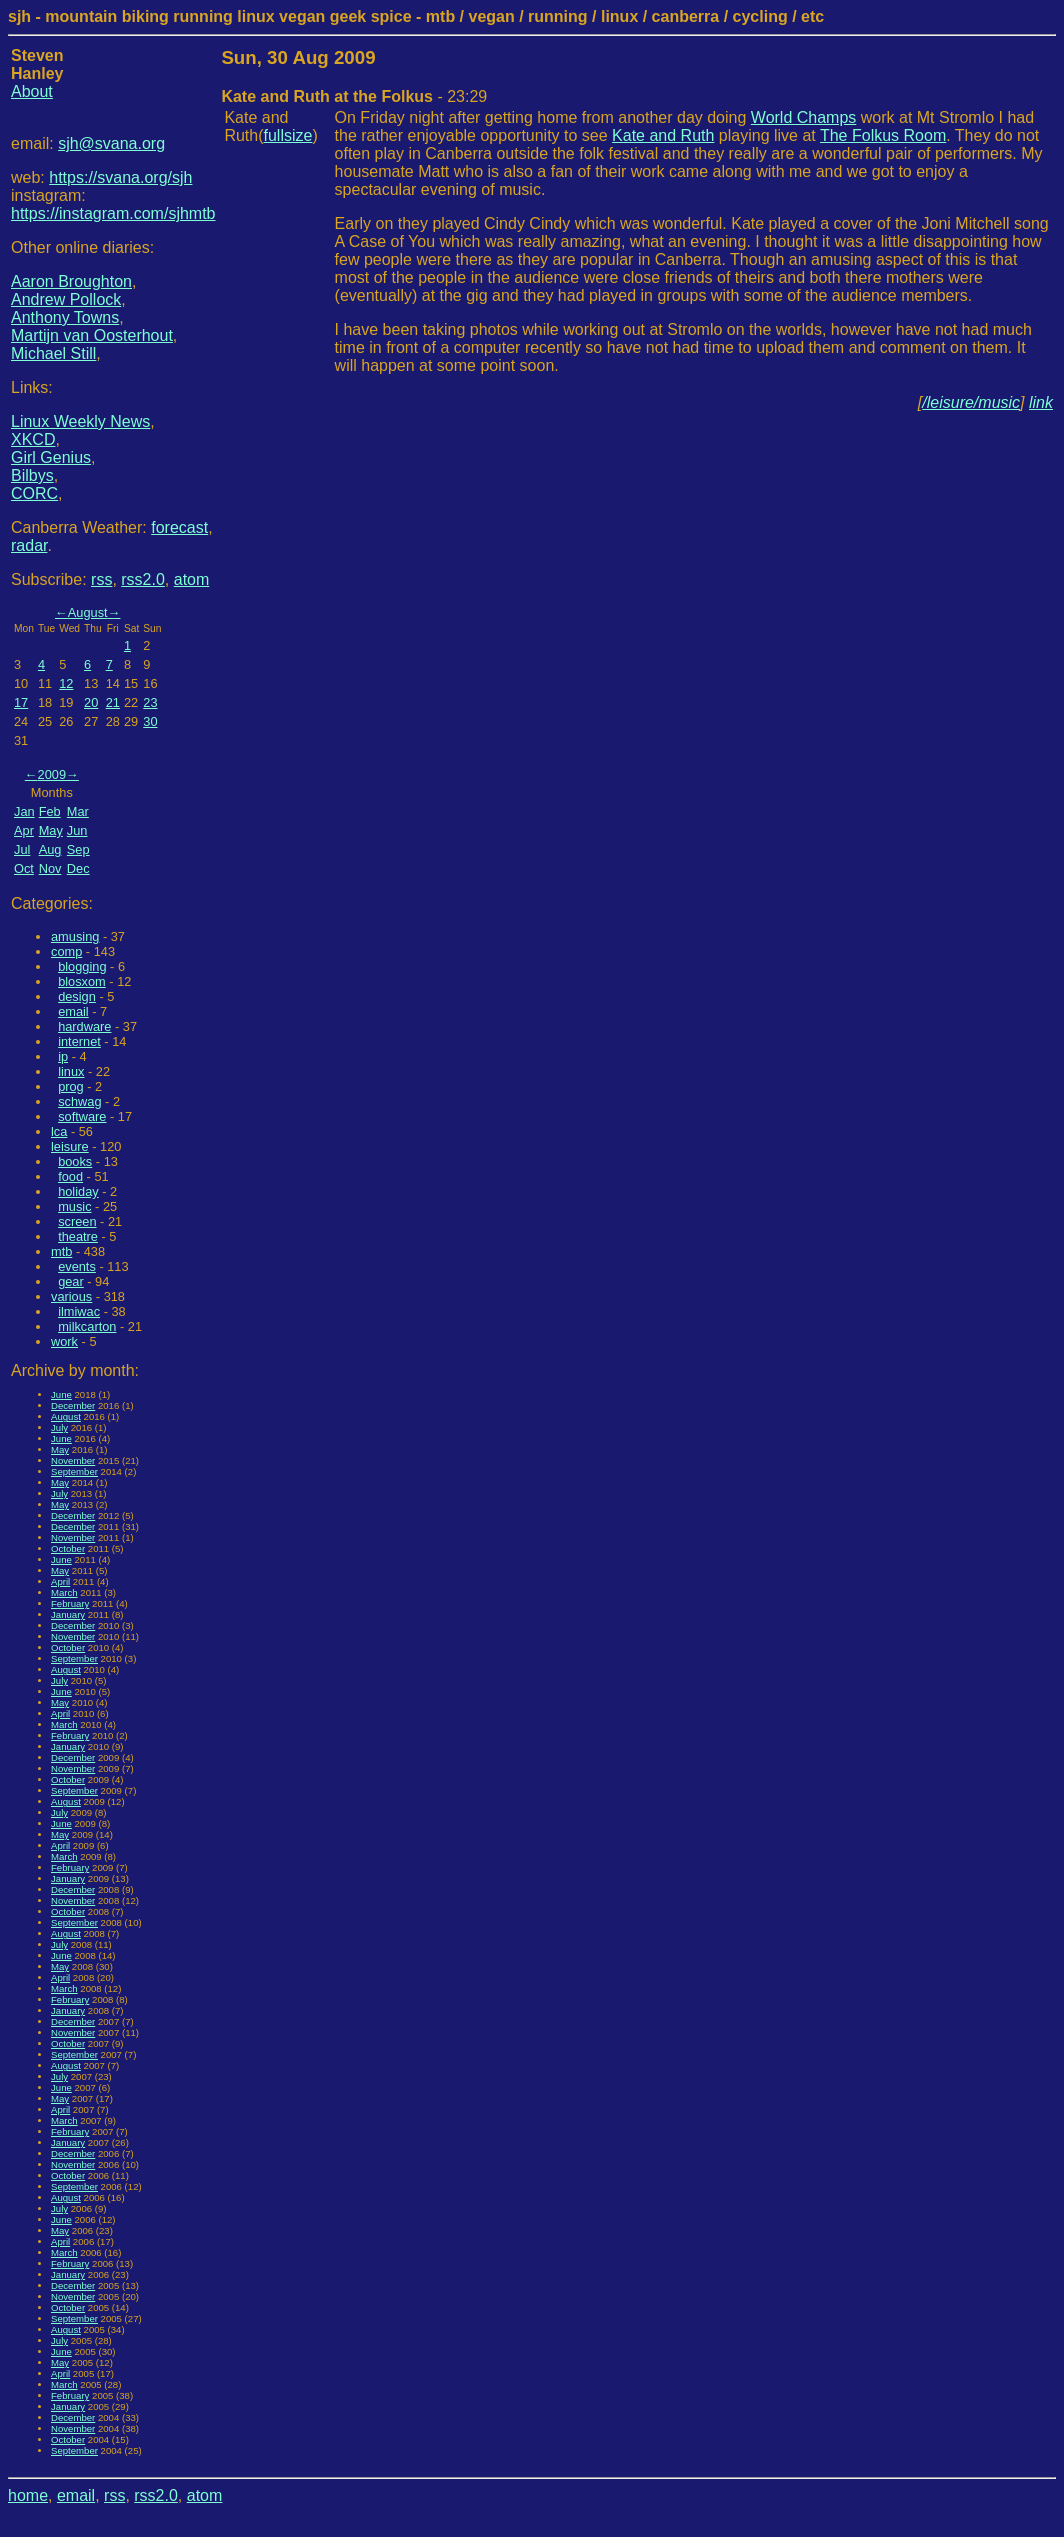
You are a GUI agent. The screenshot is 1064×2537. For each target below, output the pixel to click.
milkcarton (87, 1326)
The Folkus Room (883, 135)
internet (79, 1041)
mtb (61, 1251)
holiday (78, 1191)
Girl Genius (51, 457)
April (60, 1581)
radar (29, 545)
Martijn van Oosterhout (92, 335)
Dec (78, 868)
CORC (34, 493)
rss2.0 (143, 579)
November (73, 1460)
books (75, 1161)
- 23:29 (354, 96)
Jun (77, 830)
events (77, 1266)
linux (71, 1071)
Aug (50, 849)
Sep (78, 849)
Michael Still (53, 353)
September (74, 1471)
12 (66, 683)
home (28, 2495)
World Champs (804, 117)
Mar (78, 811)
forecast (179, 527)
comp (66, 951)
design (77, 996)
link (1041, 402)
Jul (22, 849)
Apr (24, 830)
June (61, 1394)
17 (21, 702)
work (64, 1341)
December (73, 1405)
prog (71, 1086)
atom (192, 579)
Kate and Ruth (663, 135)
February (70, 1603)
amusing (75, 936)
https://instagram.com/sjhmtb (113, 213)
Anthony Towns (65, 317)
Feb (50, 811)
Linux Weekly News (80, 421)
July (59, 1427)
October (68, 1548)
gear (71, 1281)
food (70, 1176)
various (71, 1296)
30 (150, 721)
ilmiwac (79, 1311)
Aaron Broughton (71, 281)
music (74, 1206)
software (82, 1116)
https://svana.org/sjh (120, 177)
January (68, 1614)
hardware (84, 1026)
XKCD (33, 439)
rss (101, 579)
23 (150, 702)
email (73, 1011)
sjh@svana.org (111, 143)
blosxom (82, 981)
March (64, 1592)
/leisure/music (971, 402)
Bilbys (32, 475)
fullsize (288, 135)
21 (113, 702)
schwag (79, 1101)
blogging (82, 966)
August (88, 612)
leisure (70, 1146)
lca (59, 1131)
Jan (24, 811)
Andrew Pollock (66, 299)
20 (91, 702)
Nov (50, 868)
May (51, 830)
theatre (78, 1236)
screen (77, 1221)
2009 (52, 774)
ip (63, 1056)
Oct (24, 868)
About (32, 91)
